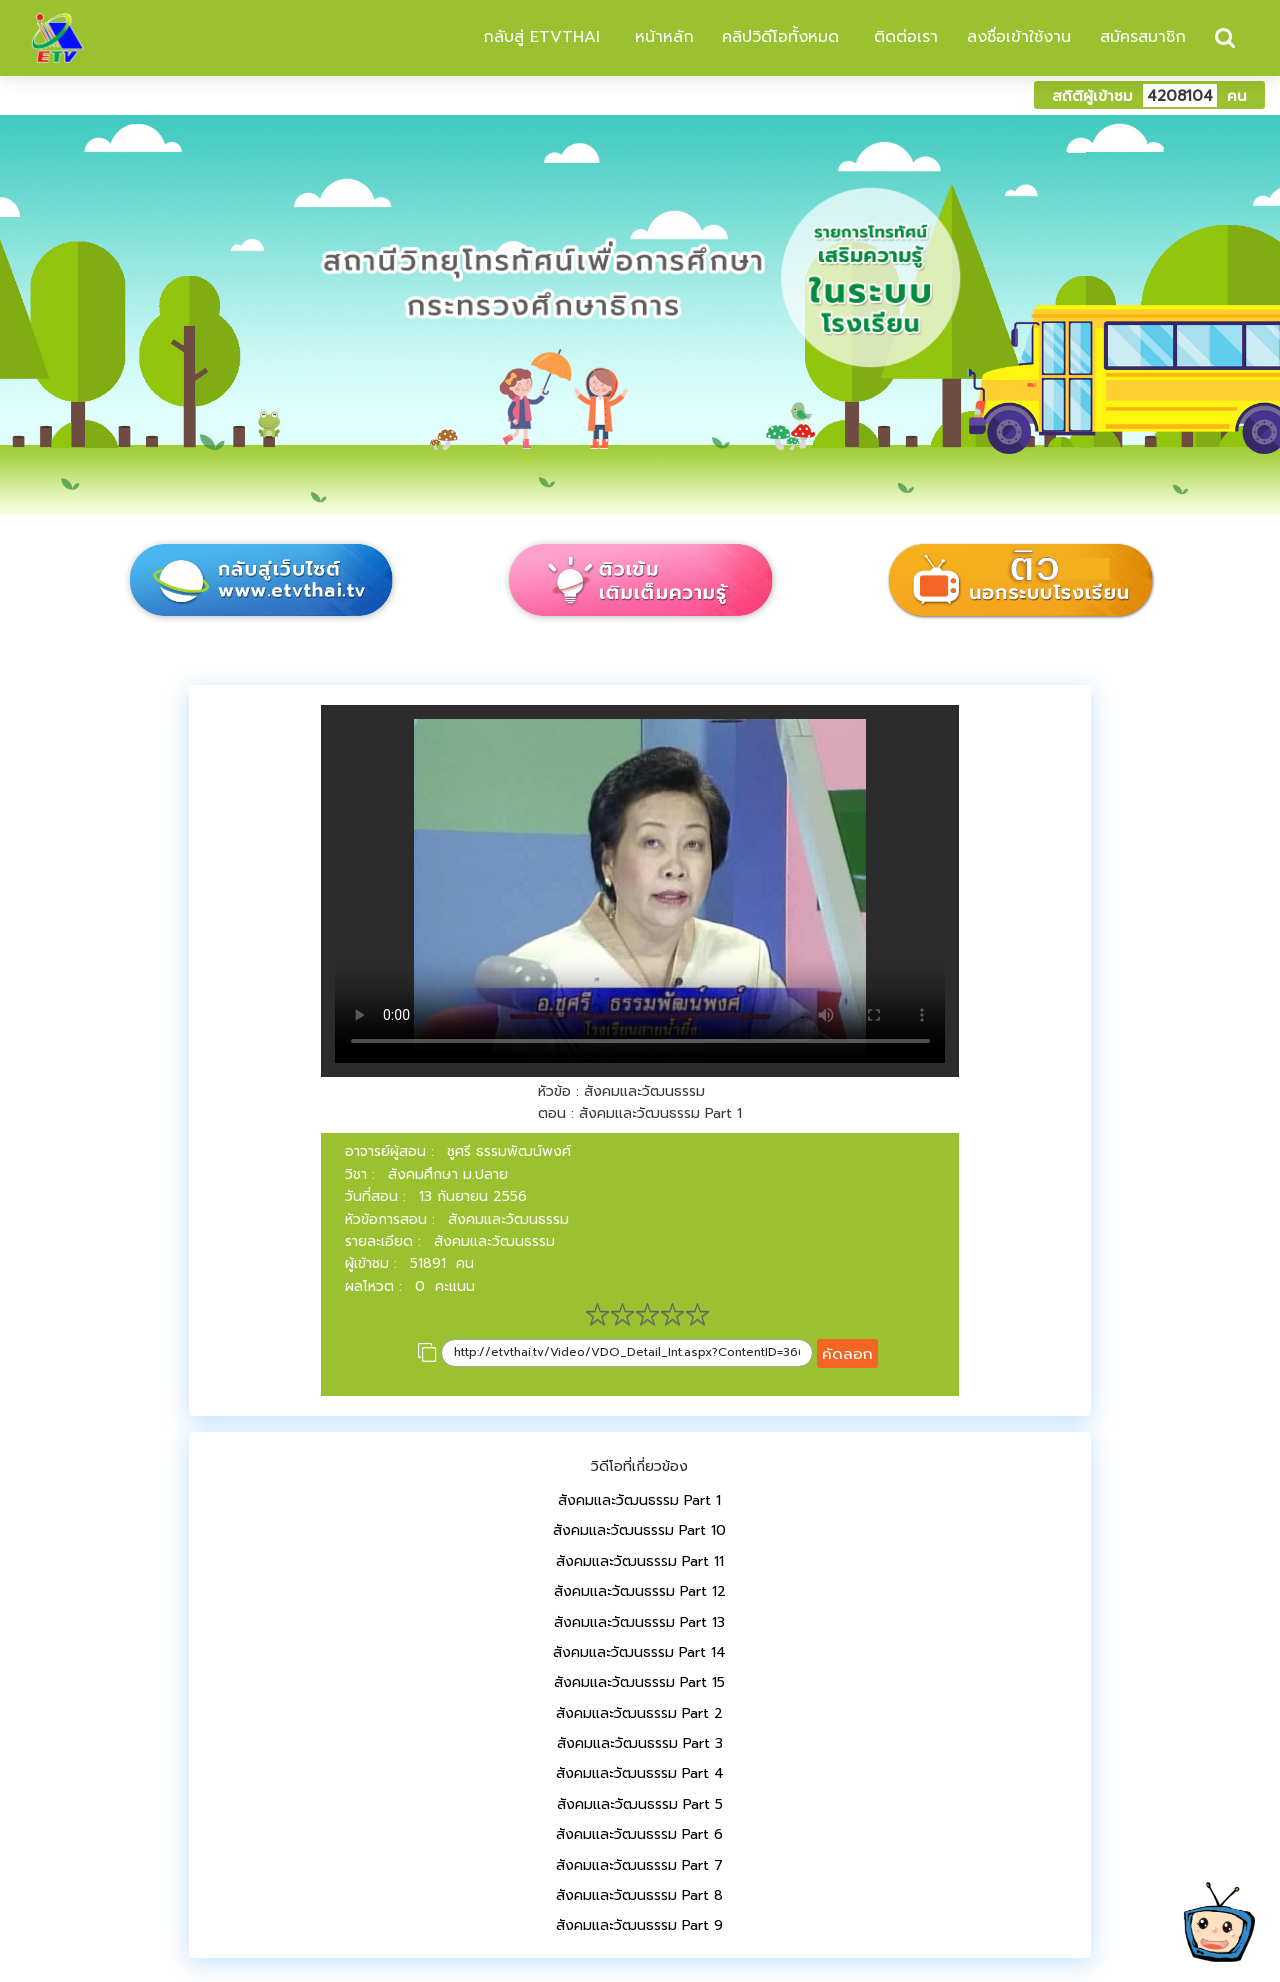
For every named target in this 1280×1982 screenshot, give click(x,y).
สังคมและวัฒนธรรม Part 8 (639, 1895)
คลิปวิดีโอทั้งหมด (780, 37)
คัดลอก (847, 1353)
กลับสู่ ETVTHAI (538, 37)
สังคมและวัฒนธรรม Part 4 (640, 1773)
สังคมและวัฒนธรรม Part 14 (639, 1652)
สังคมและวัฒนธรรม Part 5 (640, 1804)
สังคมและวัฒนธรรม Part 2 (639, 1713)
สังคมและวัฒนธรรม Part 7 (639, 1865)
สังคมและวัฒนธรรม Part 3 (640, 1743)
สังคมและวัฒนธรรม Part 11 (640, 1561)
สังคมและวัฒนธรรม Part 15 (639, 1682)
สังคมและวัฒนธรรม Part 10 (639, 1530)
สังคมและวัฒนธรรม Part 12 (640, 1591)
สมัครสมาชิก (1143, 37)
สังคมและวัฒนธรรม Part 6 (639, 1834)
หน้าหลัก (661, 37)
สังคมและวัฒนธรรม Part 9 (639, 1925)
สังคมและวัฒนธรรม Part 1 (639, 1500)
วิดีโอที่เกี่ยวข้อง (639, 1466)
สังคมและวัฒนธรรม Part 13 (639, 1622)
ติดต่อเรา (903, 37)
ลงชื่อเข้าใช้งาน (1019, 37)
